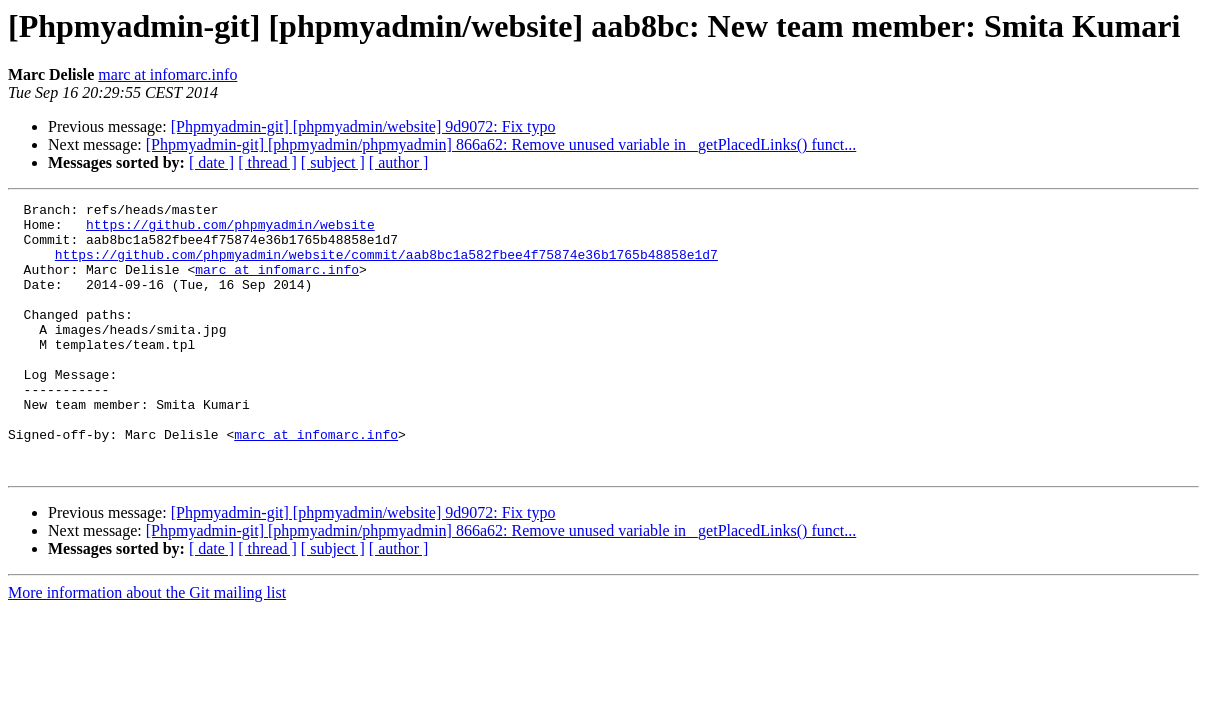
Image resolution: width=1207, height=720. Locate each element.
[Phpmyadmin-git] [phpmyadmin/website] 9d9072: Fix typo (363, 126)
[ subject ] (333, 162)
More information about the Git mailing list (147, 646)
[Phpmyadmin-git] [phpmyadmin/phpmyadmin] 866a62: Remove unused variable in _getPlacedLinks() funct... (501, 144)
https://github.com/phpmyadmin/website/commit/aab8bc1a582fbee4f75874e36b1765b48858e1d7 (386, 266)
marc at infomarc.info (167, 74)
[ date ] (211, 162)
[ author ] (399, 162)
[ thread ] (267, 162)
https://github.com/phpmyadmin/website (230, 230)
